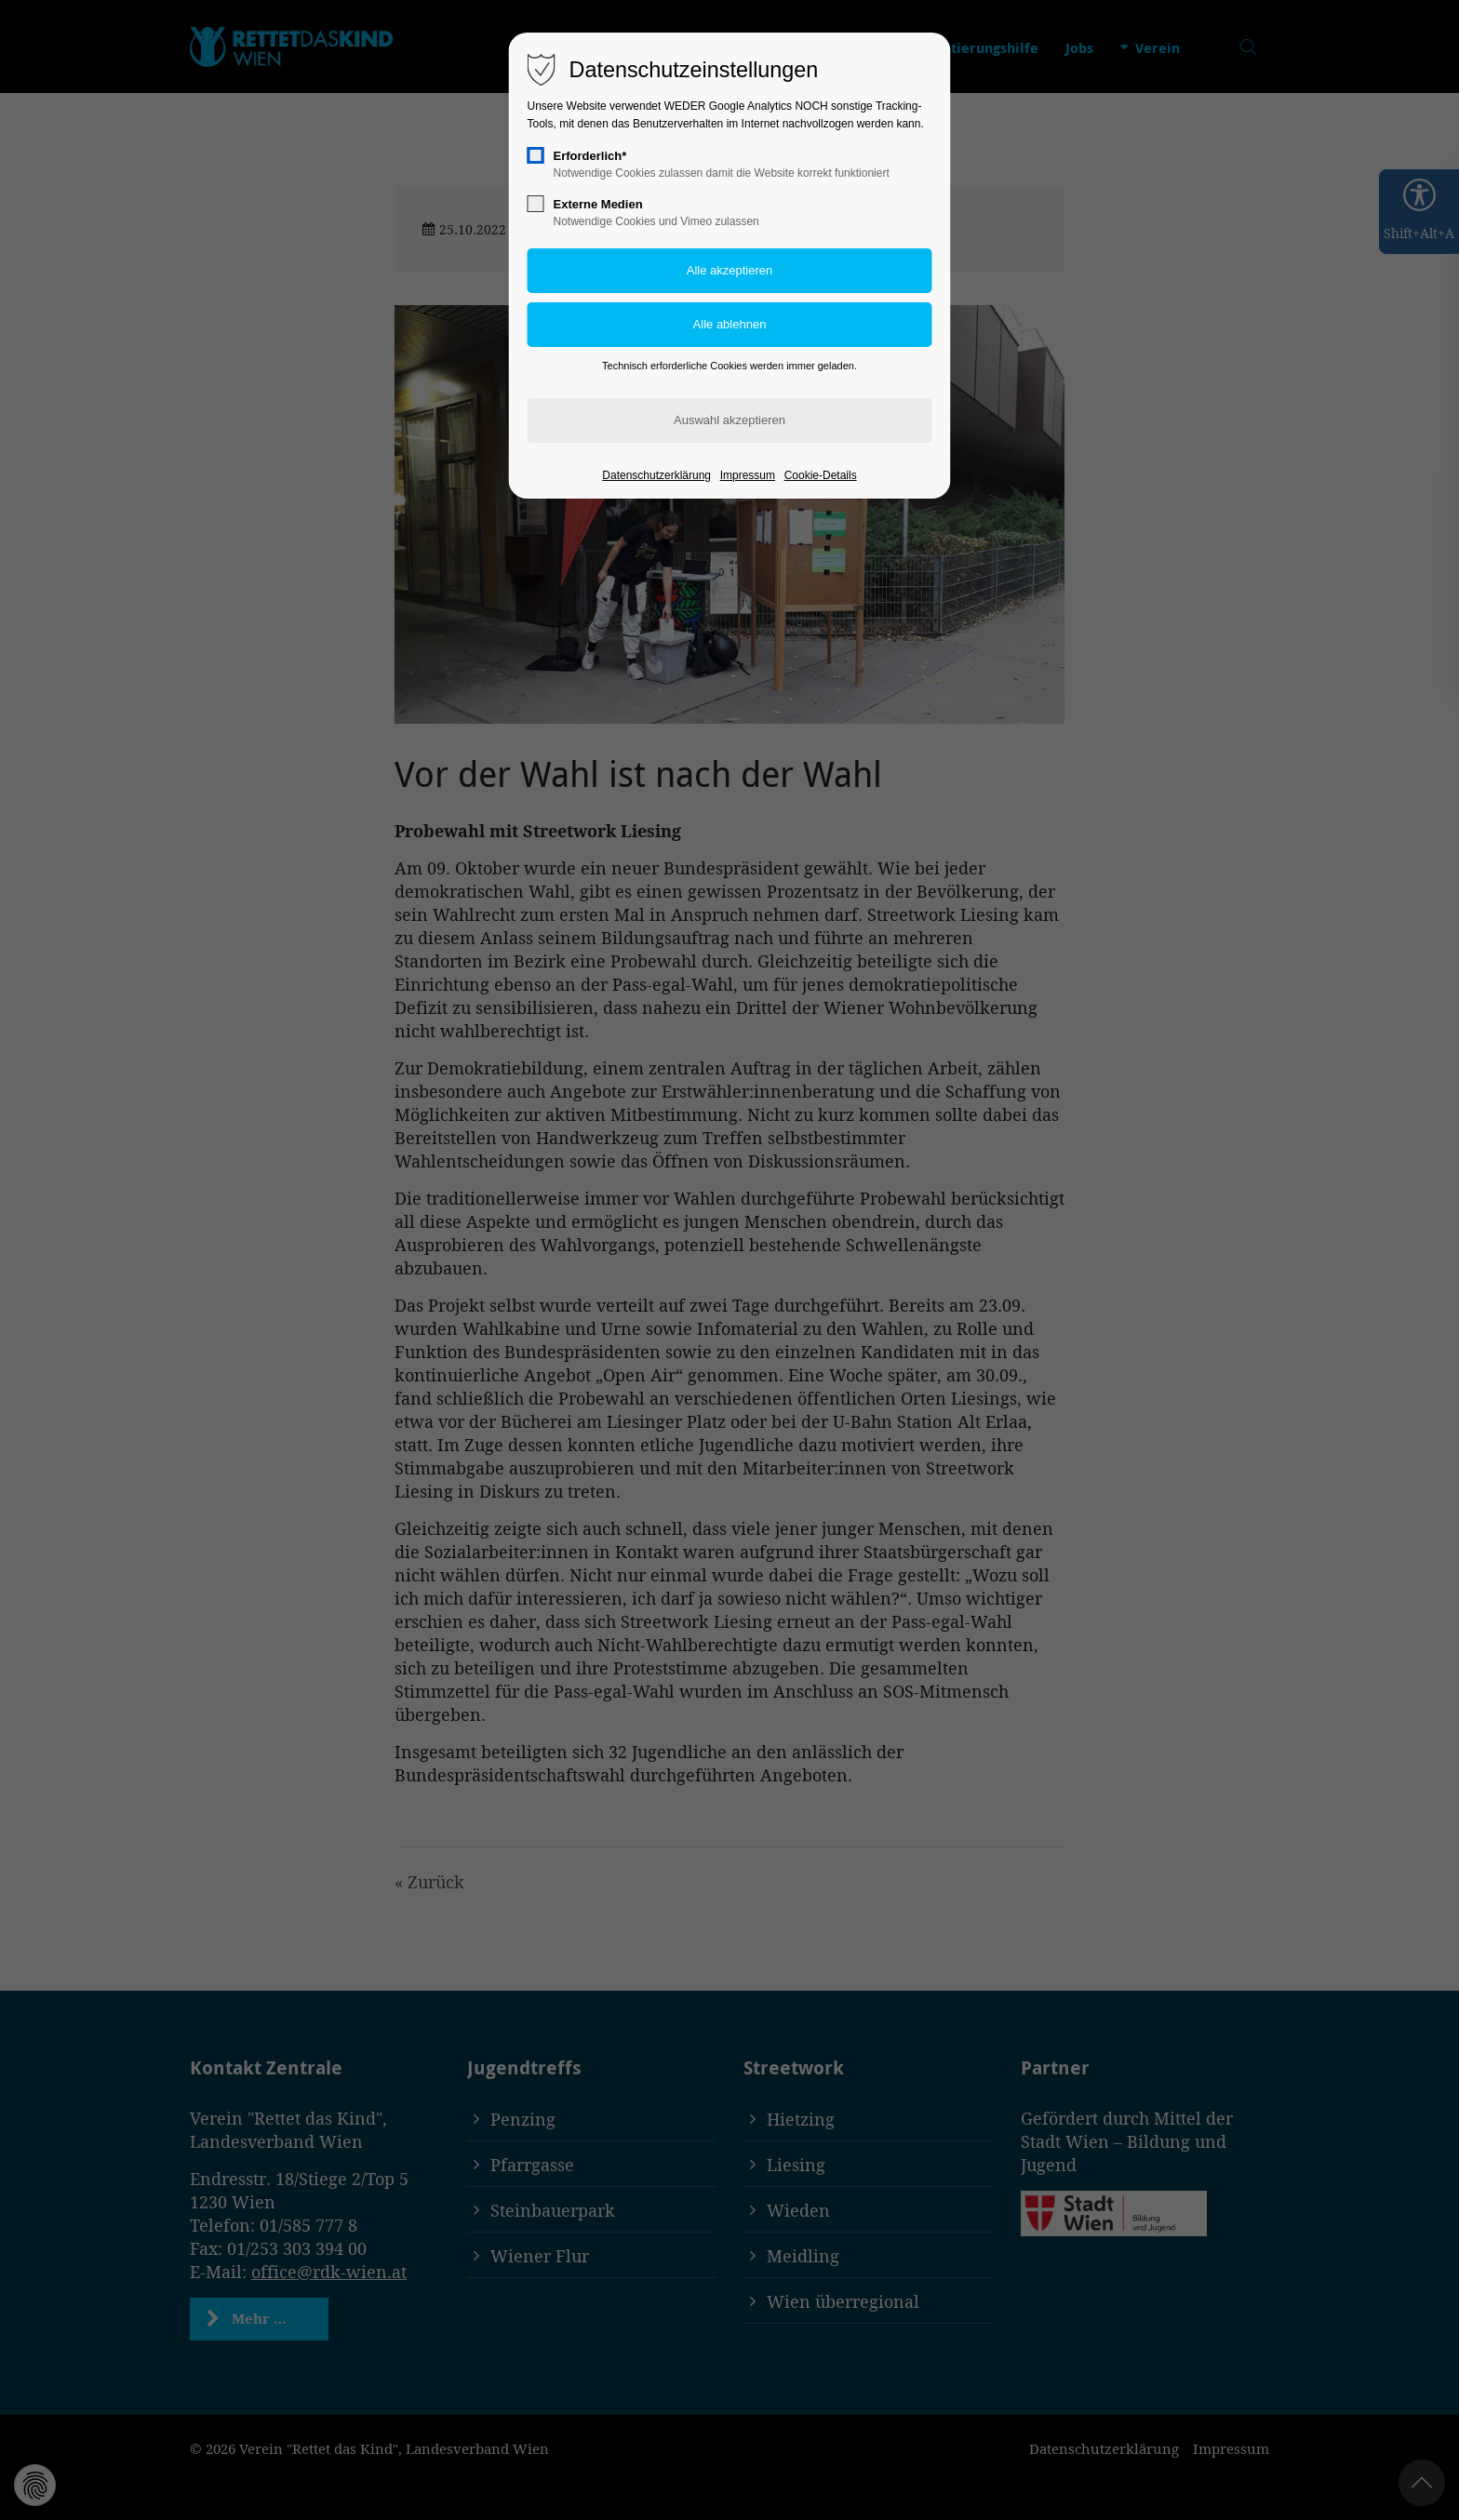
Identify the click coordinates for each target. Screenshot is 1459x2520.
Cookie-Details (820, 475)
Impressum (747, 475)
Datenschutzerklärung (656, 475)
